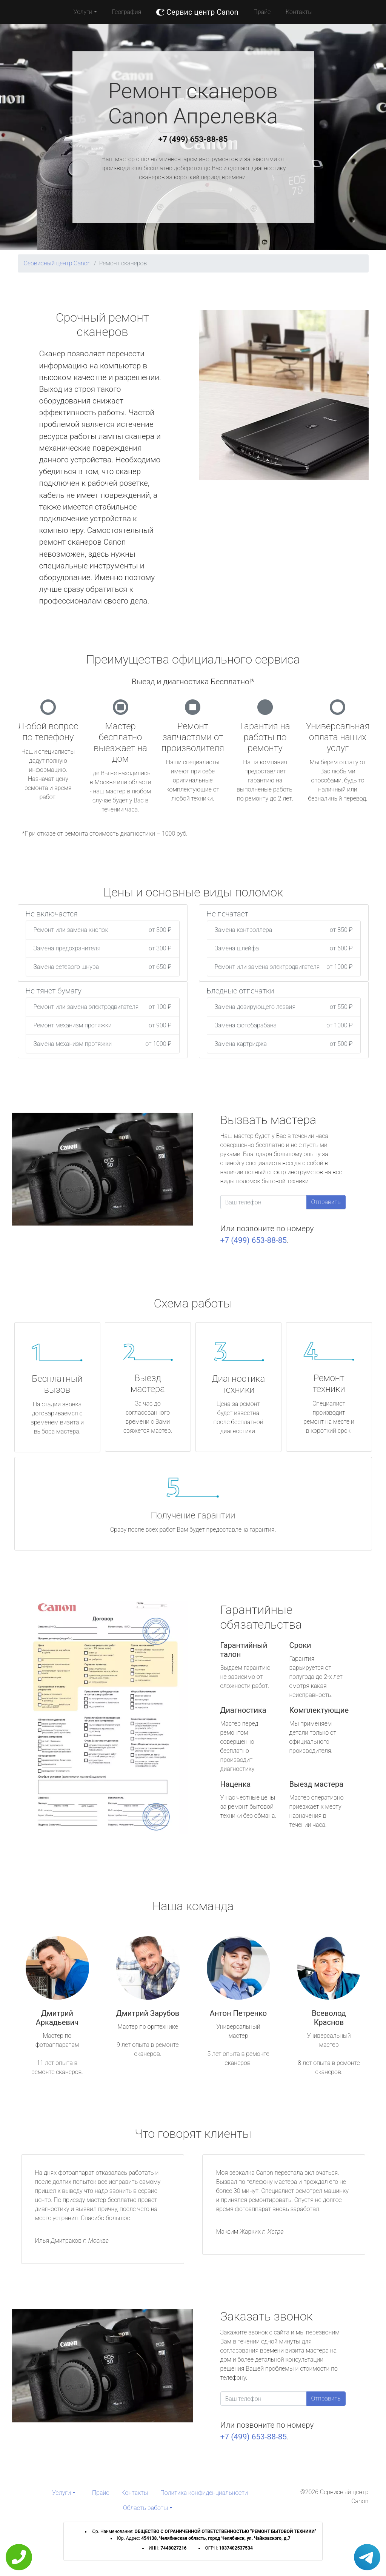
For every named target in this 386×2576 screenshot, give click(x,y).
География (126, 11)
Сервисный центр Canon (57, 263)
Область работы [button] (145, 2507)
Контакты (299, 11)
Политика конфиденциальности (204, 2492)
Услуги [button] (83, 11)
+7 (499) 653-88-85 (193, 139)
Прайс (262, 11)
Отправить (326, 1202)
